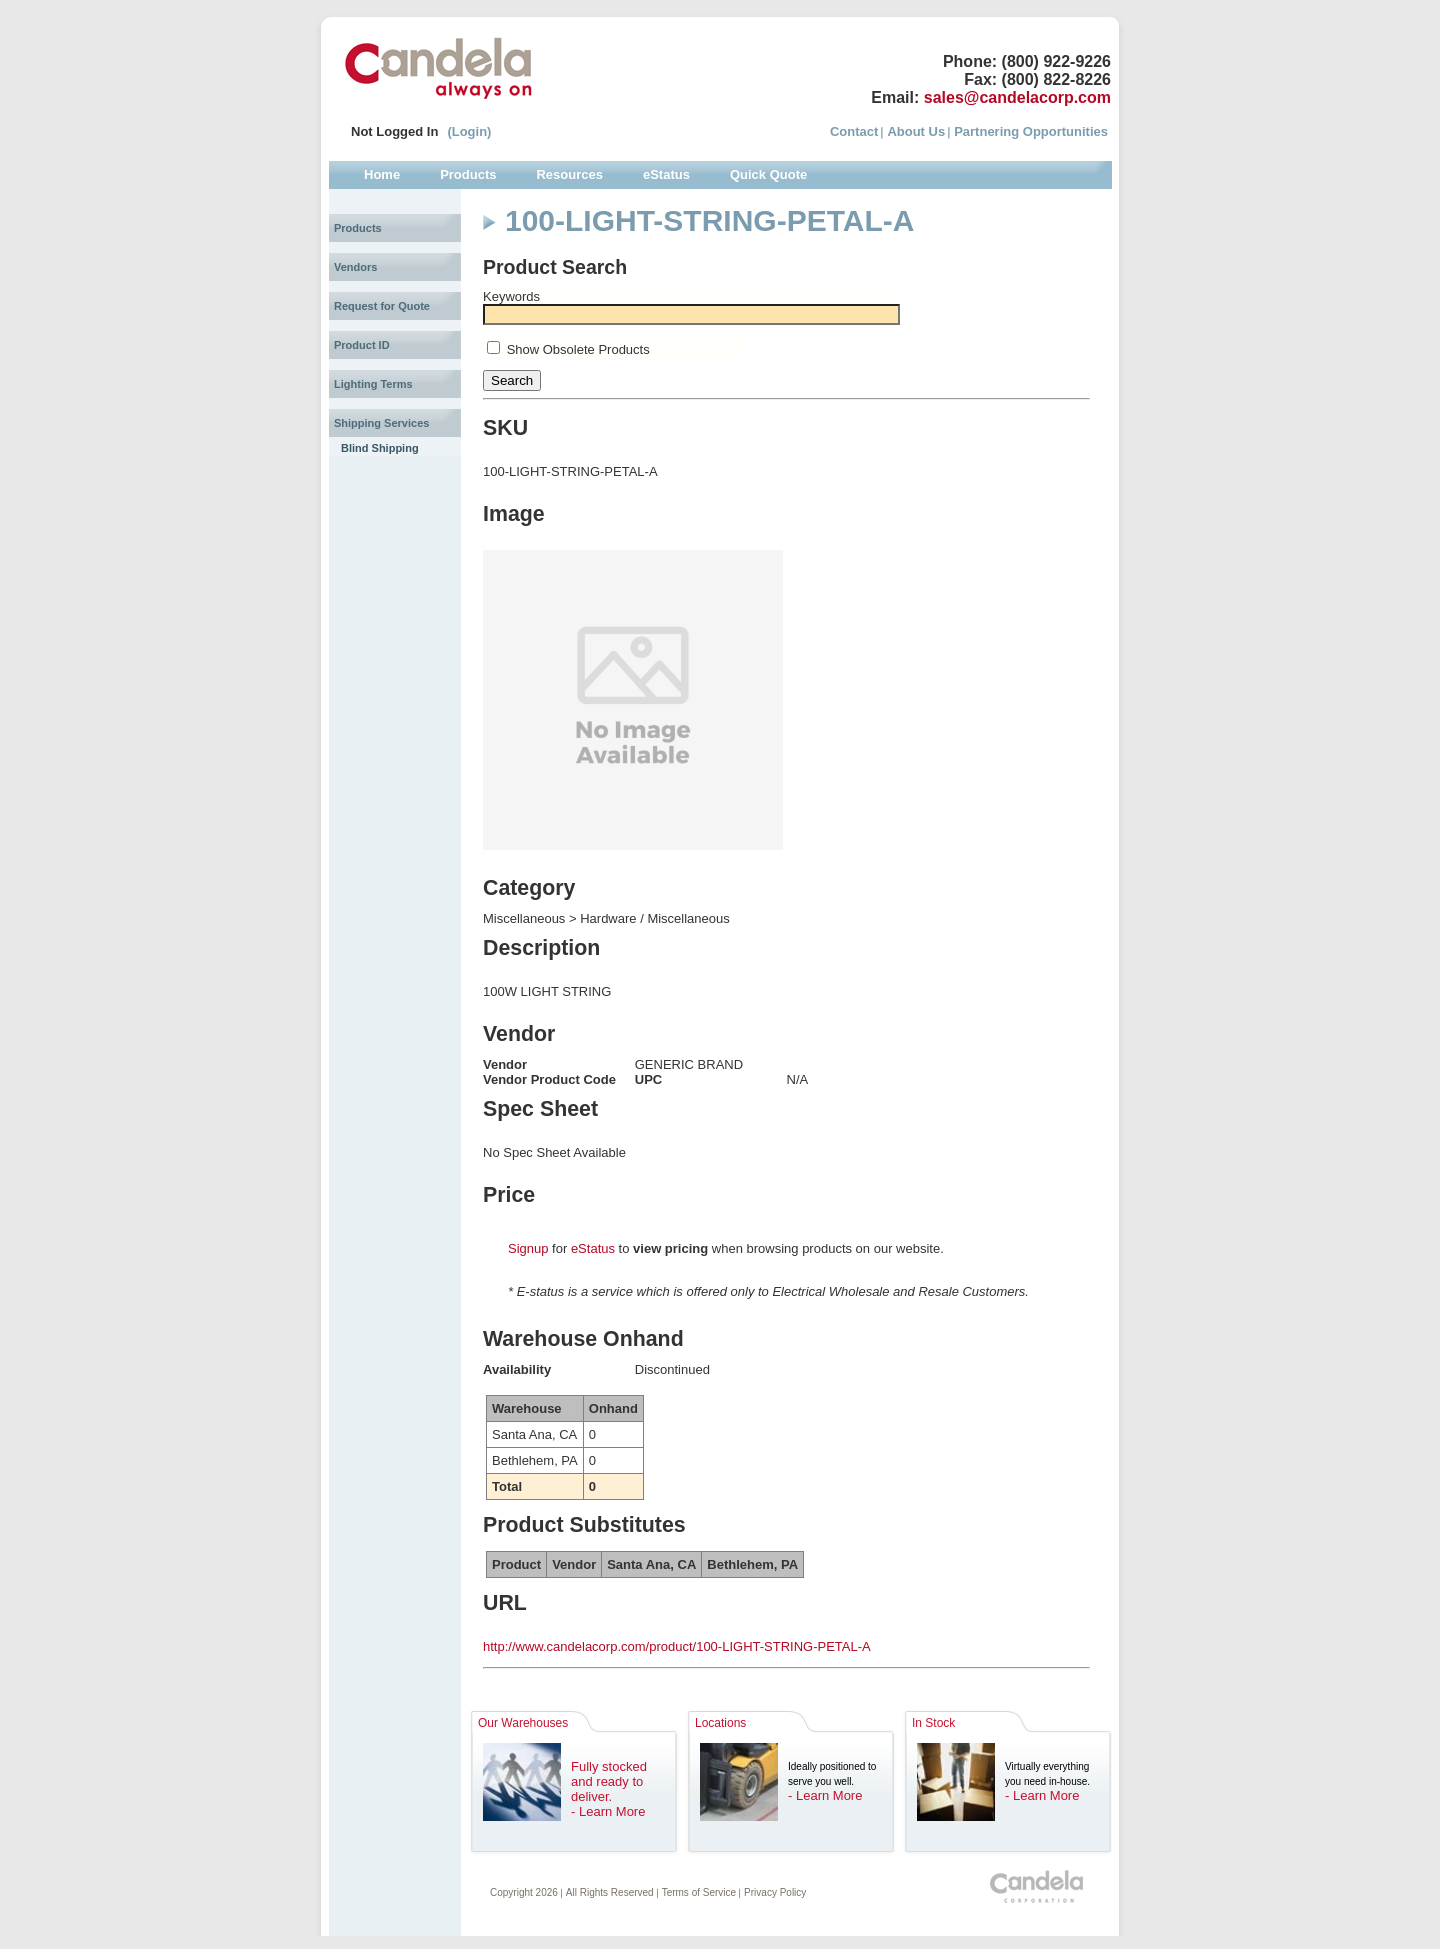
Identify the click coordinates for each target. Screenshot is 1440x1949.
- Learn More (608, 1811)
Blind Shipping (380, 448)
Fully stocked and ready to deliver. (609, 1781)
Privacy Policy (775, 1892)
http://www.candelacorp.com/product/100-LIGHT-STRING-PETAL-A (677, 1646)
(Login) (469, 131)
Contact (854, 131)
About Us (916, 131)
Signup (528, 1248)
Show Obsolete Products (578, 349)
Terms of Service (699, 1892)
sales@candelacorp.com (1017, 97)
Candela (438, 68)
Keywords (511, 296)
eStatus (593, 1248)
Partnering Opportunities (1031, 131)
